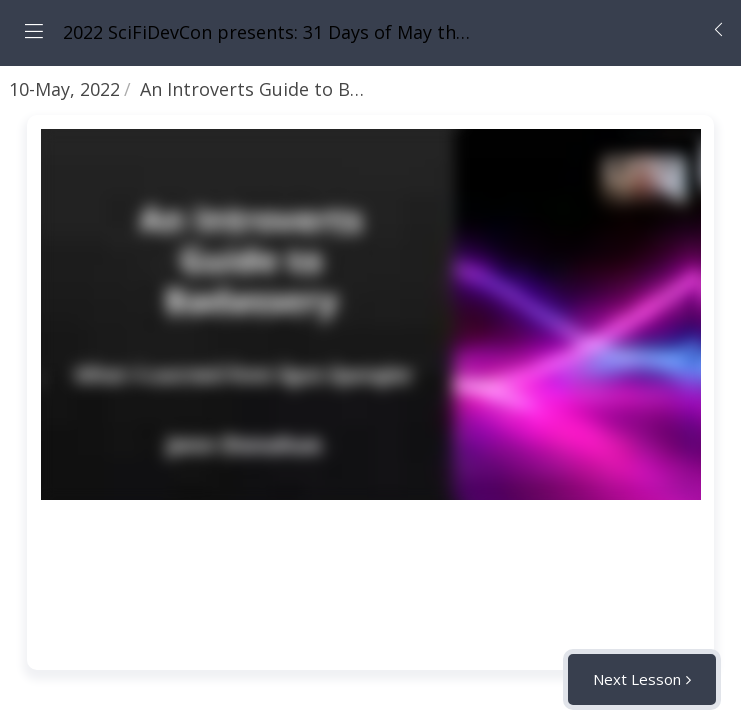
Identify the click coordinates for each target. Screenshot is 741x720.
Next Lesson (637, 679)
